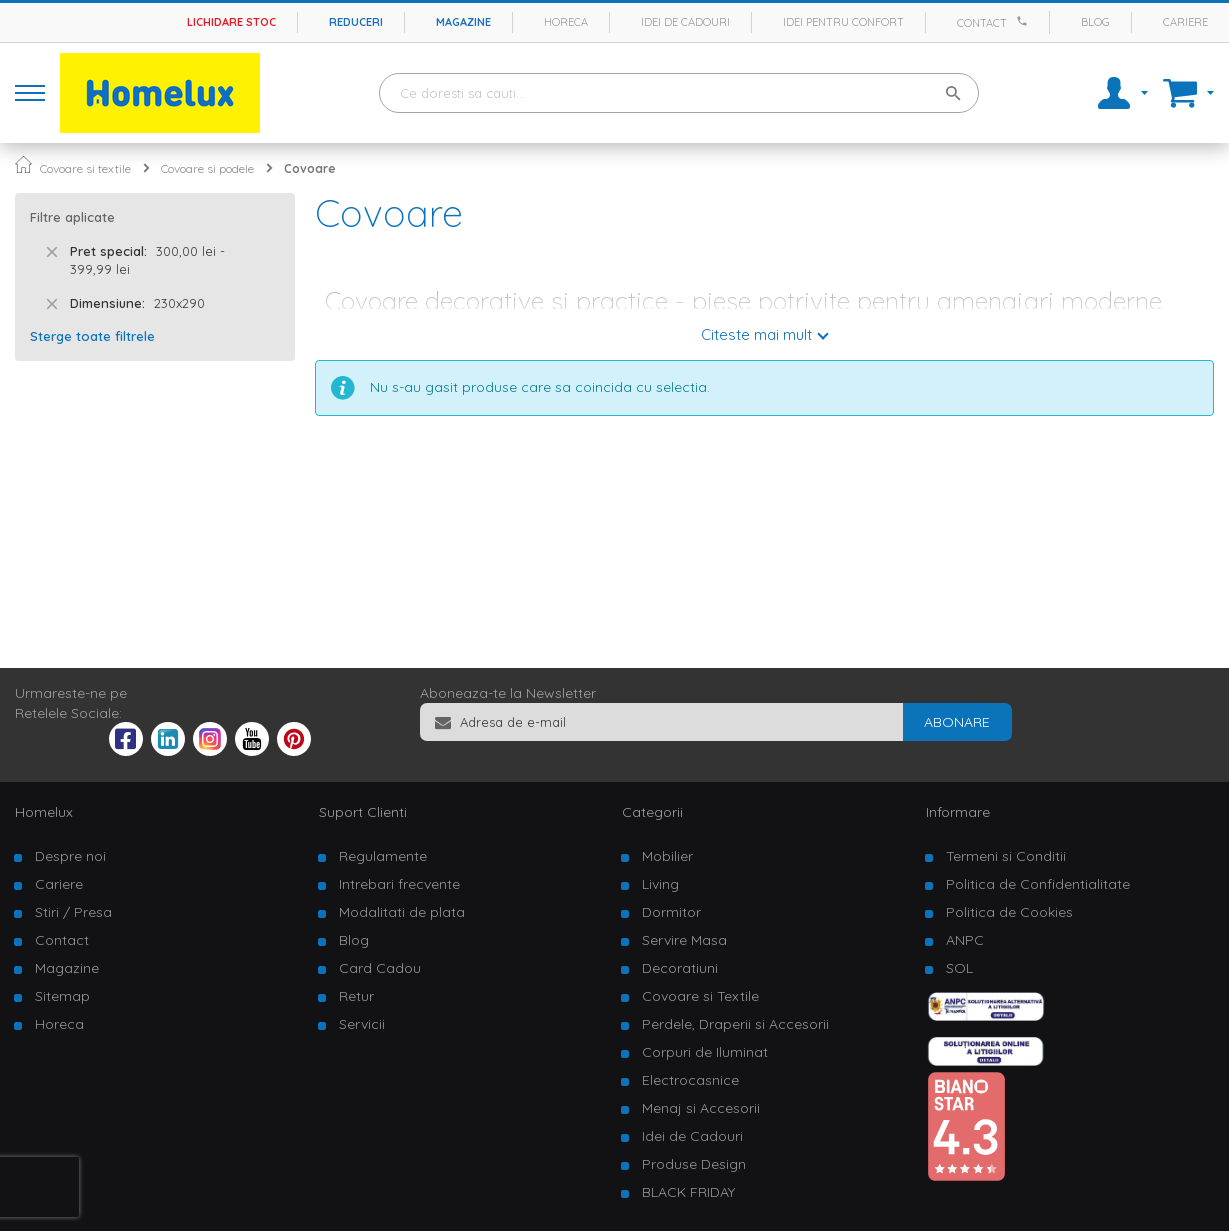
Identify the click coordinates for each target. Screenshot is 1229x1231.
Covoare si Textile (700, 996)
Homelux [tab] (44, 812)
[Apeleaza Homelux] (1025, 21)
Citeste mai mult (756, 334)
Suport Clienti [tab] (363, 812)
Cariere (1185, 22)
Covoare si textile (85, 168)
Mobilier (667, 856)
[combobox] (679, 93)
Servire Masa (684, 940)
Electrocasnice (690, 1080)
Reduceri (356, 22)
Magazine (463, 22)
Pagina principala (23, 164)
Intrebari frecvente (399, 884)
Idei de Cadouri (692, 1136)
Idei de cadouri (685, 22)
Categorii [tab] (652, 812)
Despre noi (70, 856)
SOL (959, 968)
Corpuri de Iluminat (705, 1052)
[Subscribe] (957, 722)
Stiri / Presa (73, 912)
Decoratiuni (680, 968)
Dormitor (671, 912)
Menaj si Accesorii (701, 1108)
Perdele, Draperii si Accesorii (735, 1024)
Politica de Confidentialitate (1038, 884)
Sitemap (62, 996)
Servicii (362, 1024)
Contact (982, 23)
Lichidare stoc (231, 22)
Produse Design (694, 1164)
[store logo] (160, 93)
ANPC (965, 940)
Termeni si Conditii (1006, 856)
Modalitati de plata (402, 912)
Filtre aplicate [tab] (72, 217)
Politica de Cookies (1009, 912)
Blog (1095, 22)
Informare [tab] (958, 812)
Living (660, 884)
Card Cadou (380, 968)
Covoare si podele (207, 168)
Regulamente (383, 856)
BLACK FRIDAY (688, 1192)
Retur (356, 996)
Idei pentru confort (843, 22)
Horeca (566, 22)
